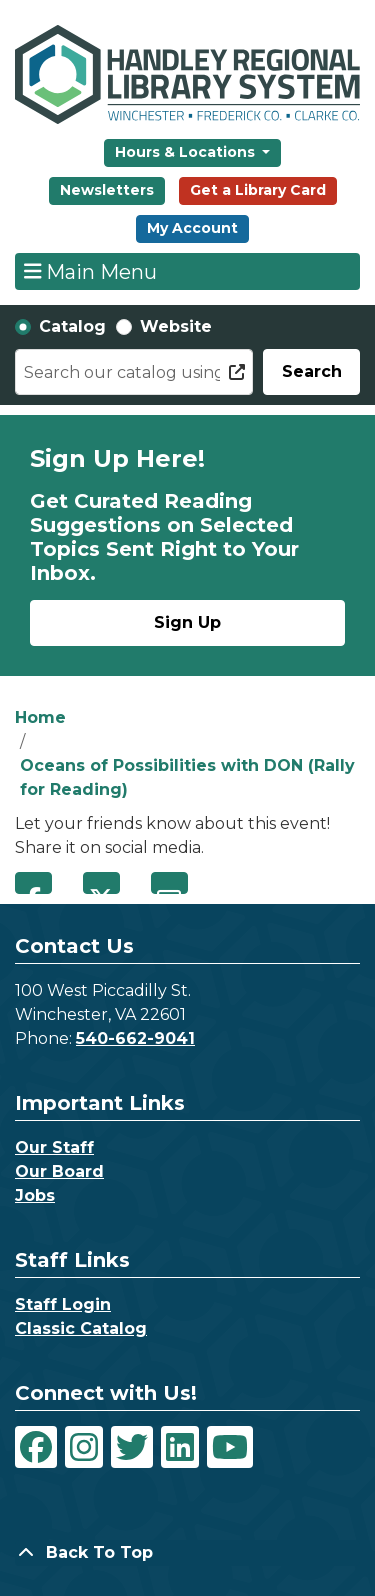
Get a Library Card (258, 190)
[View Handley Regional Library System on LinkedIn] (180, 1447)
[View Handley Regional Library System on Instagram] (84, 1447)
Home (40, 717)
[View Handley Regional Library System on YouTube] (230, 1447)
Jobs (35, 1195)
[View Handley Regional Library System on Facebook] (36, 1447)
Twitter (101, 883)
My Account (192, 228)
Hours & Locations (187, 152)
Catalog (72, 326)
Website (176, 326)
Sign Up (187, 622)
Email (169, 883)
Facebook (33, 883)
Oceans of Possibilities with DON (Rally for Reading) (187, 777)
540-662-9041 (135, 1038)
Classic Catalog (81, 1328)
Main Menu (91, 271)
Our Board (59, 1171)
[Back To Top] (187, 1553)
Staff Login (63, 1304)
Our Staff (54, 1147)
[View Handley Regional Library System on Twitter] (132, 1447)
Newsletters (107, 190)
